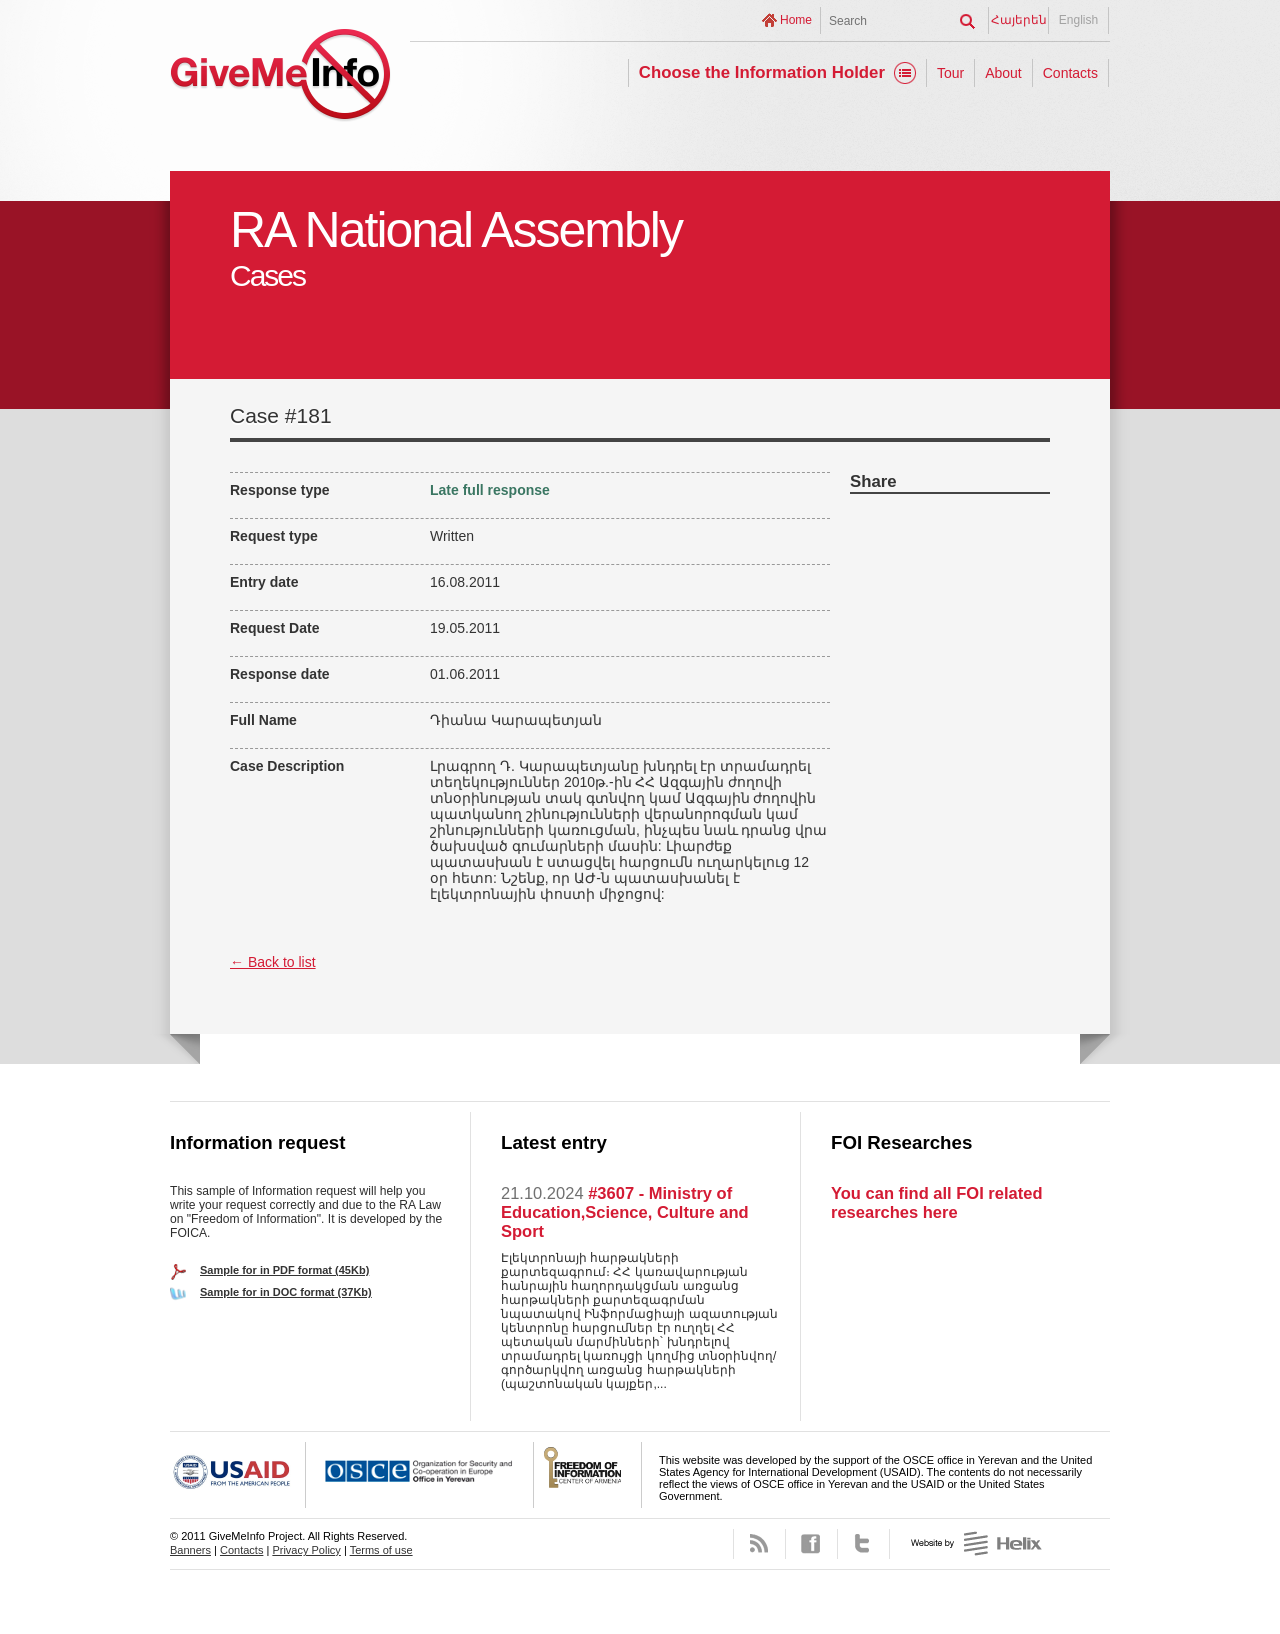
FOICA (588, 1475)
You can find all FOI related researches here (936, 1202)
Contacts (1070, 73)
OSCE (420, 1475)
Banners (190, 1550)
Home (796, 20)
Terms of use (381, 1550)
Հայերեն (1019, 20)
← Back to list (273, 962)
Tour (950, 73)
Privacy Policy (306, 1550)
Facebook (811, 1544)
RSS (759, 1544)
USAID (238, 1475)
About (1003, 73)
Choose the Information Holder (762, 72)
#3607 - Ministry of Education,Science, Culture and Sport (625, 1212)
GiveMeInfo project (280, 77)
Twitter (863, 1544)
